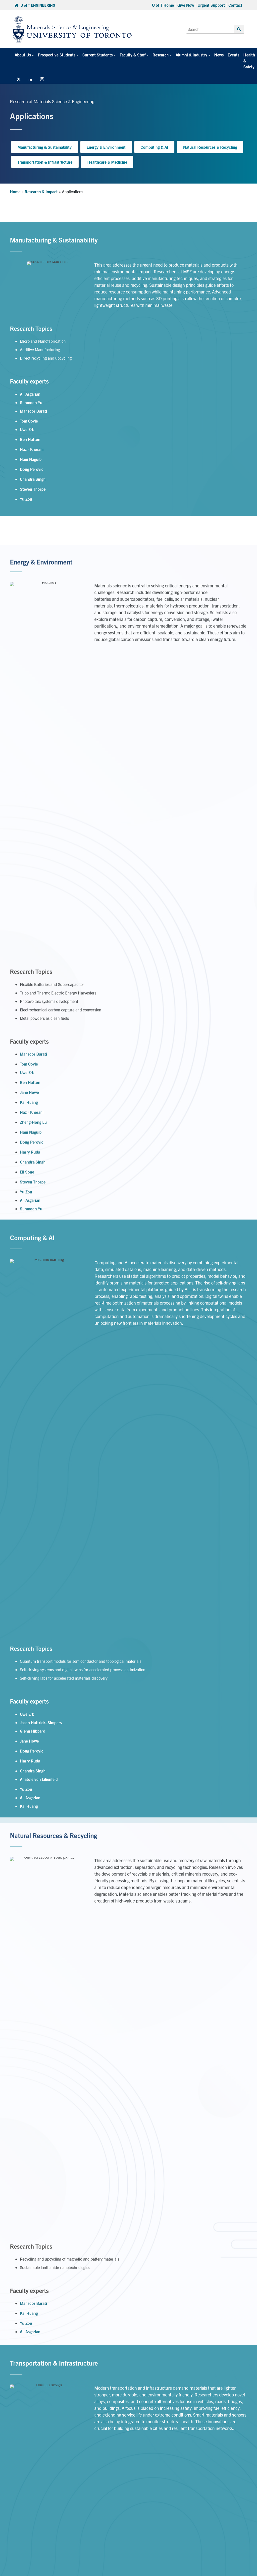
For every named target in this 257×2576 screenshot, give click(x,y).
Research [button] (161, 54)
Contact (235, 4)
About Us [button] (23, 54)
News (219, 54)
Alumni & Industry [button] (191, 54)
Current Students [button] (97, 54)
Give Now (185, 4)
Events (233, 54)
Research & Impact (41, 191)
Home (15, 191)
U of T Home (163, 4)
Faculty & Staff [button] (133, 54)
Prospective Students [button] (56, 54)
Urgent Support (211, 4)
